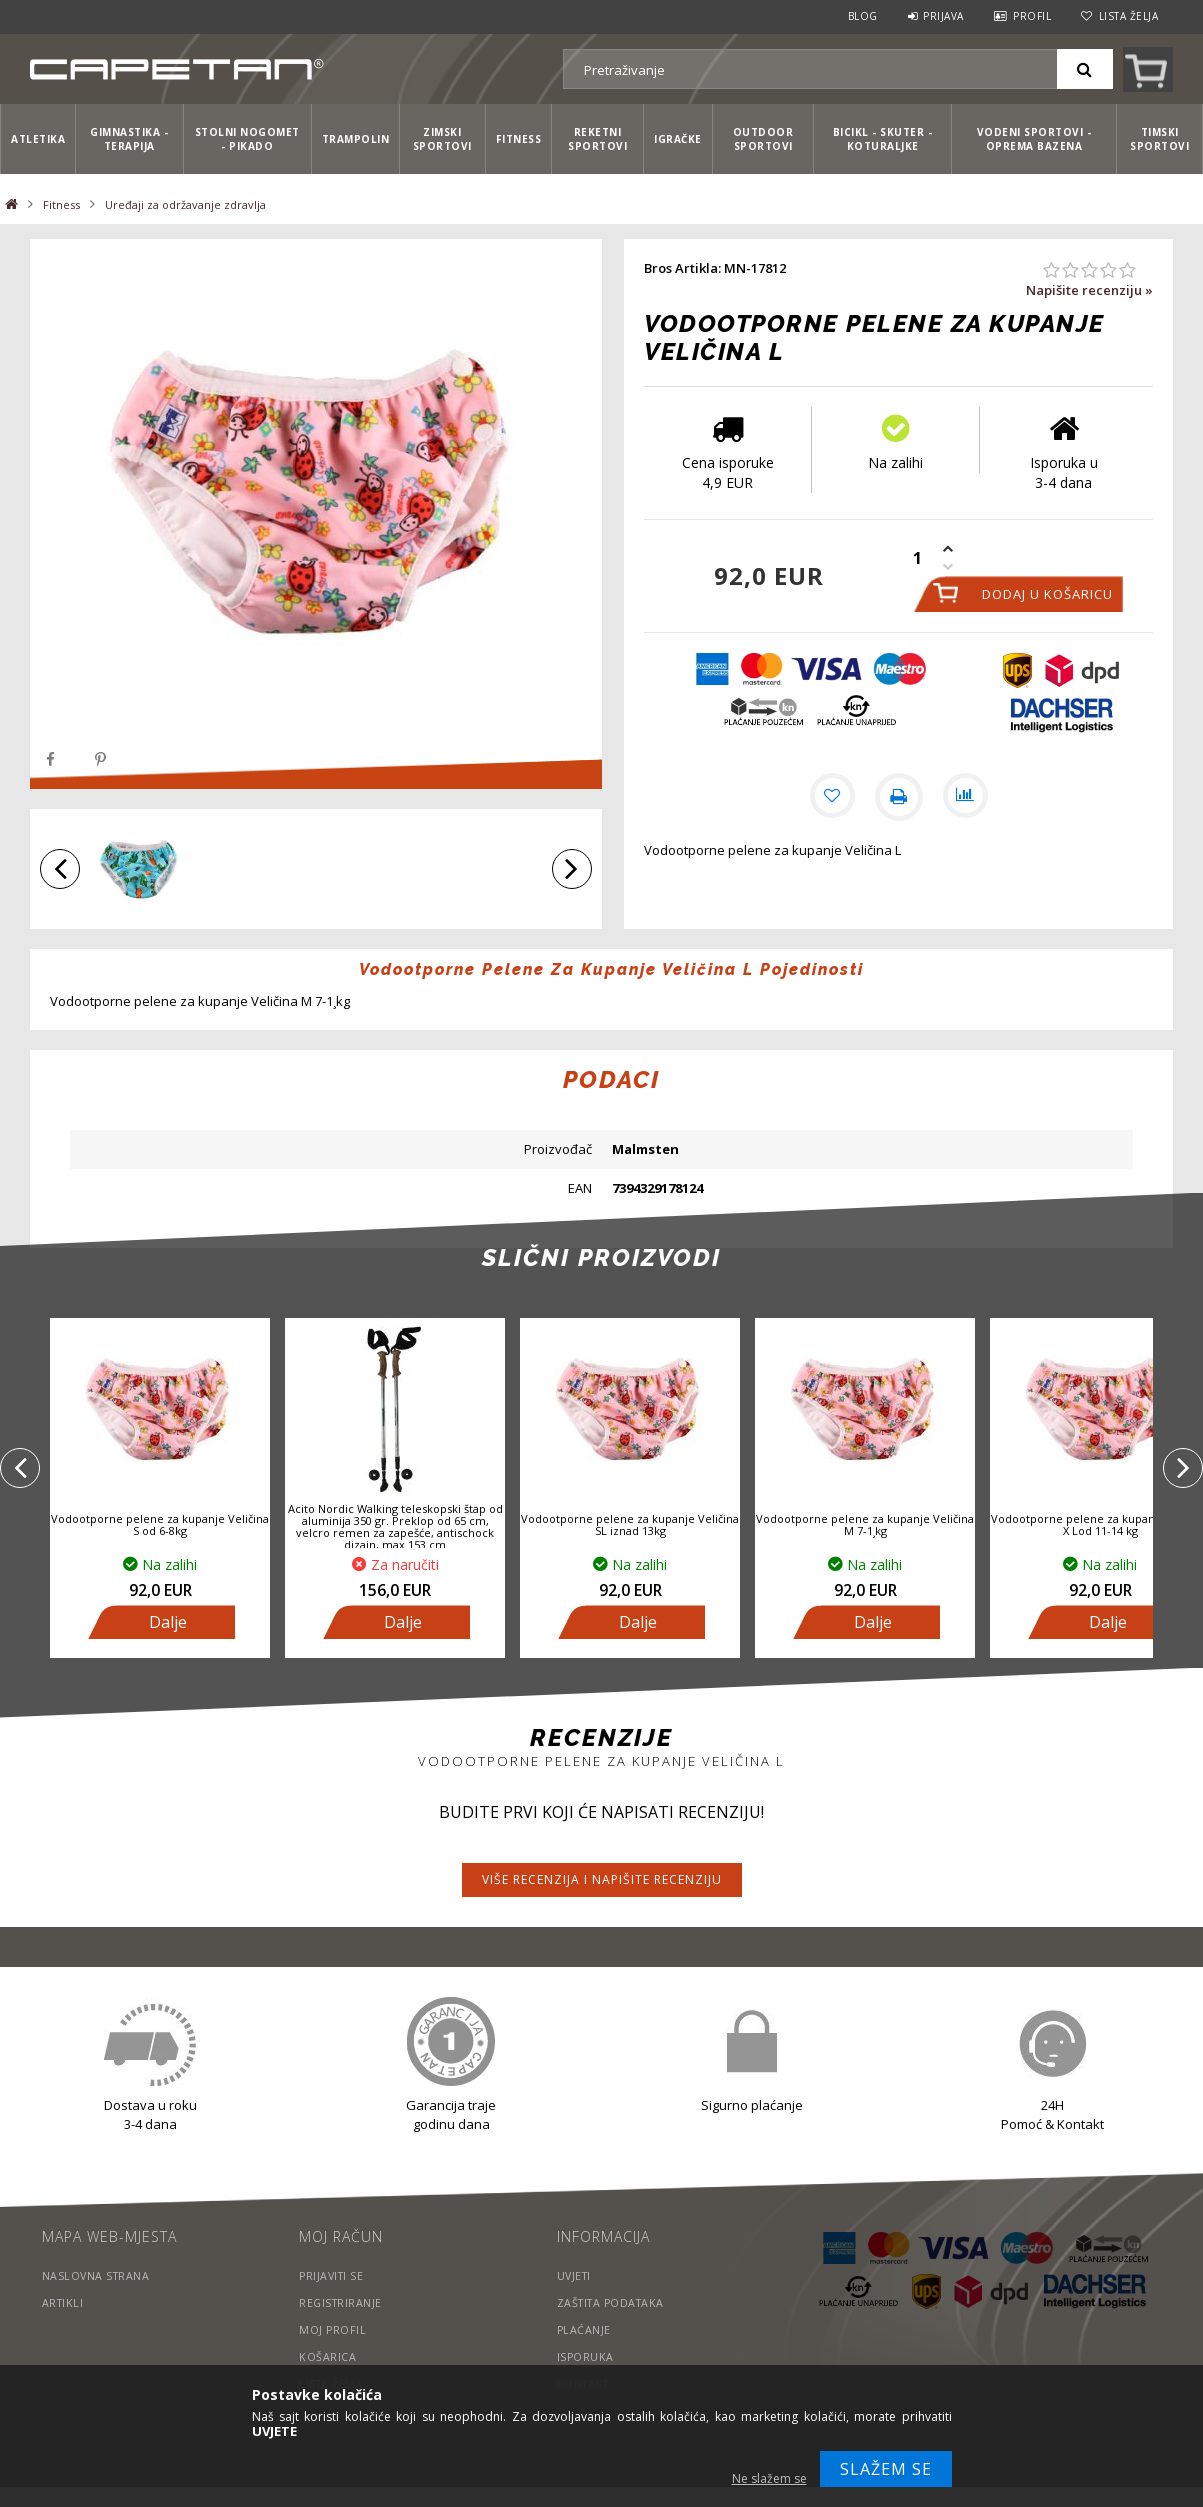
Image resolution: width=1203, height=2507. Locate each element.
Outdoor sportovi (763, 139)
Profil (1032, 16)
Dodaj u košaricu (1047, 594)
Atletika (38, 139)
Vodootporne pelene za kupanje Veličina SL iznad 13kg (630, 1524)
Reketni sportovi (597, 139)
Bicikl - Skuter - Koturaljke (883, 139)
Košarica (327, 2356)
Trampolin (356, 139)
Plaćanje (584, 2329)
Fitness (519, 139)
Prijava (943, 16)
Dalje (168, 1622)
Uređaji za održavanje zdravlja (185, 204)
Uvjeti (575, 2275)
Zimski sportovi (442, 139)
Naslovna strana (97, 2275)
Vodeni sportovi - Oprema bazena (1034, 139)
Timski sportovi (1159, 139)
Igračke (678, 139)
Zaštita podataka (614, 2302)
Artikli (64, 2302)
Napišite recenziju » (1089, 290)
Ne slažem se (769, 2478)
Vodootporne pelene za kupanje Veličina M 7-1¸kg (865, 1524)
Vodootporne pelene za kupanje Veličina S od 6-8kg (160, 1524)
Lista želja (1129, 16)
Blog (863, 16)
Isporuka (586, 2356)
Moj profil (333, 2329)
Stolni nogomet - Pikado (247, 139)
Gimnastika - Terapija (129, 139)
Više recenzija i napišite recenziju (602, 1879)
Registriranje (342, 2302)
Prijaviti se (333, 2275)
